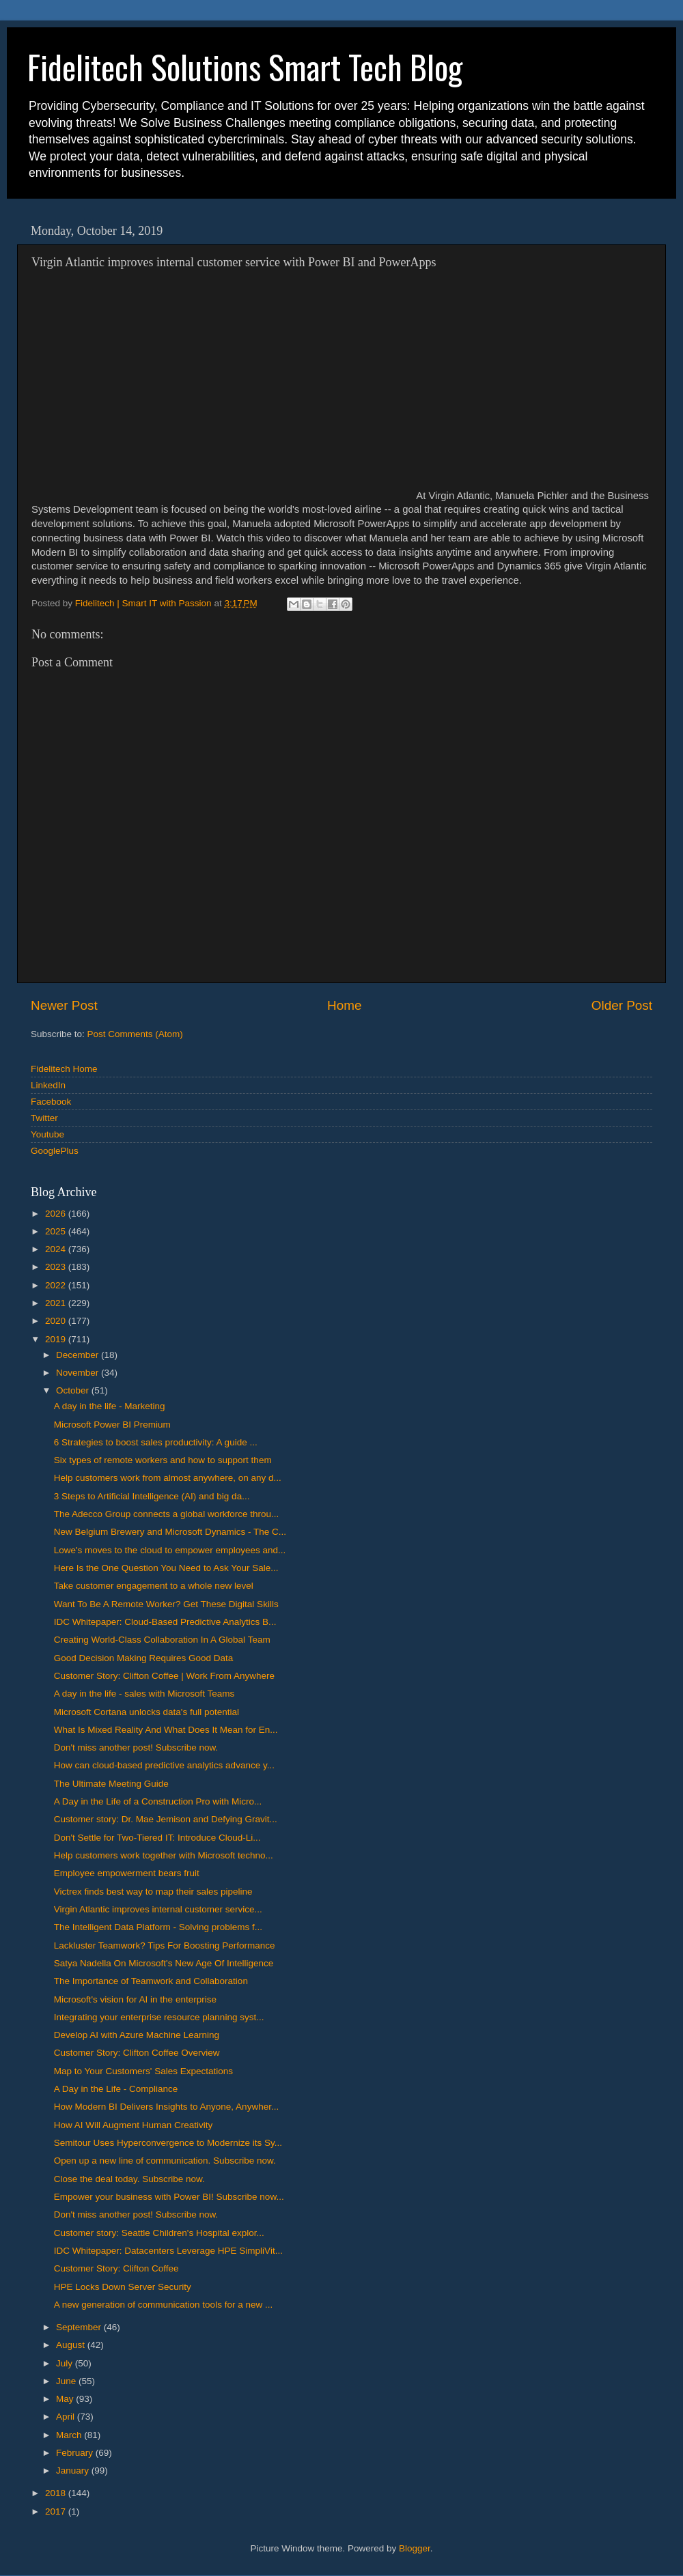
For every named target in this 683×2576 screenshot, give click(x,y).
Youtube (47, 1134)
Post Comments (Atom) (135, 1034)
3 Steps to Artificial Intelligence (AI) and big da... (152, 1496)
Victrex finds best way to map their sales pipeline (153, 1891)
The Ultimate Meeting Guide (111, 1784)
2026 (56, 1213)
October (74, 1390)
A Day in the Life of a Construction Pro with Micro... (158, 1801)
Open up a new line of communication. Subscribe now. (165, 2160)
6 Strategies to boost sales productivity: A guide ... (155, 1442)
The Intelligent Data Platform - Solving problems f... (158, 1927)
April (66, 2416)
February (76, 2453)
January (74, 2470)
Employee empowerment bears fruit (126, 1873)
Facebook (51, 1101)
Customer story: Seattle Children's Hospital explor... (159, 2233)
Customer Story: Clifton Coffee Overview (137, 2053)
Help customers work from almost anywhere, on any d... (167, 1478)
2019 (56, 1339)
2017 (56, 2511)
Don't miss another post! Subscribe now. (136, 1747)
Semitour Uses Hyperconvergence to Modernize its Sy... (168, 2143)
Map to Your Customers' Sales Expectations (143, 2071)
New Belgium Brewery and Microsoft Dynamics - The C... (170, 1532)
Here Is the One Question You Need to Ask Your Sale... (166, 1568)
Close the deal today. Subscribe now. (129, 2179)
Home (344, 1005)
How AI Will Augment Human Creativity (133, 2125)
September (80, 2327)
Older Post (621, 1005)
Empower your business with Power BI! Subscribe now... (169, 2197)
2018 (56, 2493)
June (67, 2381)
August (71, 2345)
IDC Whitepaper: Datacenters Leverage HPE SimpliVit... (168, 2251)
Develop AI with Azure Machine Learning (136, 2035)
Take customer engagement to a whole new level (153, 1586)
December (78, 1355)
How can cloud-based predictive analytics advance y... (164, 1765)
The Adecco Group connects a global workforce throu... (166, 1514)
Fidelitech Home (64, 1069)
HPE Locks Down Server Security (122, 2287)
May (66, 2399)
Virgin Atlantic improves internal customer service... (158, 1909)
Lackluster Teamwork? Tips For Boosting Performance (164, 1945)
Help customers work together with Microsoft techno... (163, 1855)
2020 (56, 1321)
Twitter (44, 1118)
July (65, 2363)
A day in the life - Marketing (109, 1406)
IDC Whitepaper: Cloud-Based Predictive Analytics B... (165, 1622)
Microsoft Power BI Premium (112, 1424)
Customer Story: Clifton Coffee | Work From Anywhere (164, 1676)
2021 (56, 1303)
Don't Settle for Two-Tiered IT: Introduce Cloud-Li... (157, 1837)
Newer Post (64, 1005)
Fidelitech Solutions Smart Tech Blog (244, 66)
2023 (56, 1267)
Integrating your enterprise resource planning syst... (159, 2017)
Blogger (414, 2548)
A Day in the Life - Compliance (116, 2089)
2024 (56, 1249)
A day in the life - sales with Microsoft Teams (144, 1693)
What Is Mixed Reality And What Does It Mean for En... (166, 1730)
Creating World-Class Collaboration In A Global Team (162, 1639)
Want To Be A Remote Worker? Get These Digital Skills (166, 1604)
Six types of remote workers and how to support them (163, 1460)
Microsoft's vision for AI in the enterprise (135, 1999)
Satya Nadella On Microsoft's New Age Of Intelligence (163, 1963)
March (70, 2435)
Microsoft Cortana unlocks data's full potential (146, 1712)
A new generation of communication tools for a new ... (163, 2304)
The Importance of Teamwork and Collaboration (151, 1981)
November (78, 1373)
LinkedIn (48, 1085)
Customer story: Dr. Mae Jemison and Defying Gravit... (165, 1819)
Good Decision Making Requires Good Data (144, 1658)
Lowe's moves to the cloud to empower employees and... (170, 1550)
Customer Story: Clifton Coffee (116, 2268)
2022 (56, 1285)
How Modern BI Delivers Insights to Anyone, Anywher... (166, 2106)
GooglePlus (55, 1151)
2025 (56, 1231)
